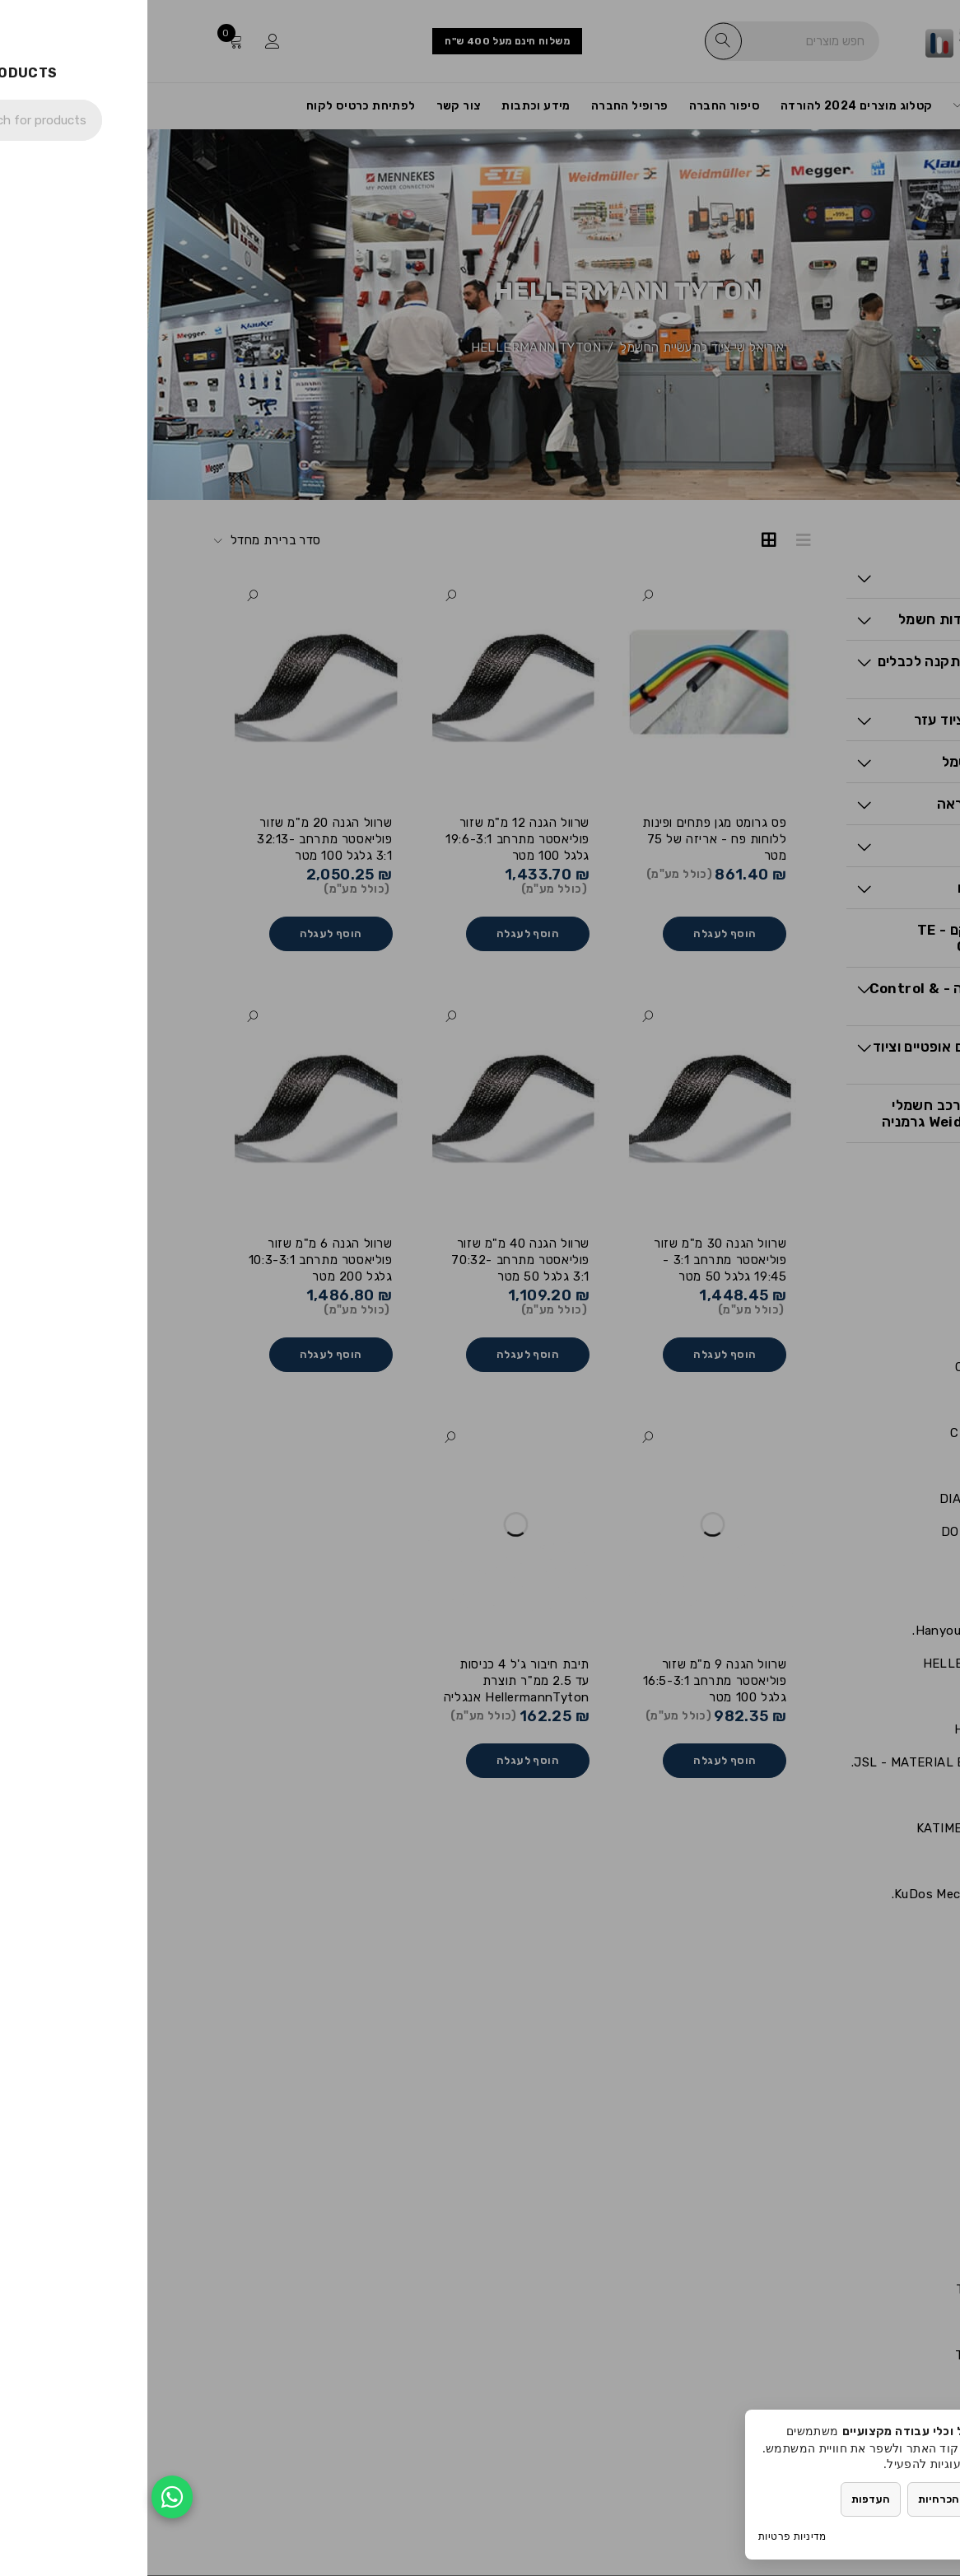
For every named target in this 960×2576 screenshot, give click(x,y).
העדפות (723, 2499)
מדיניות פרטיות (645, 2536)
